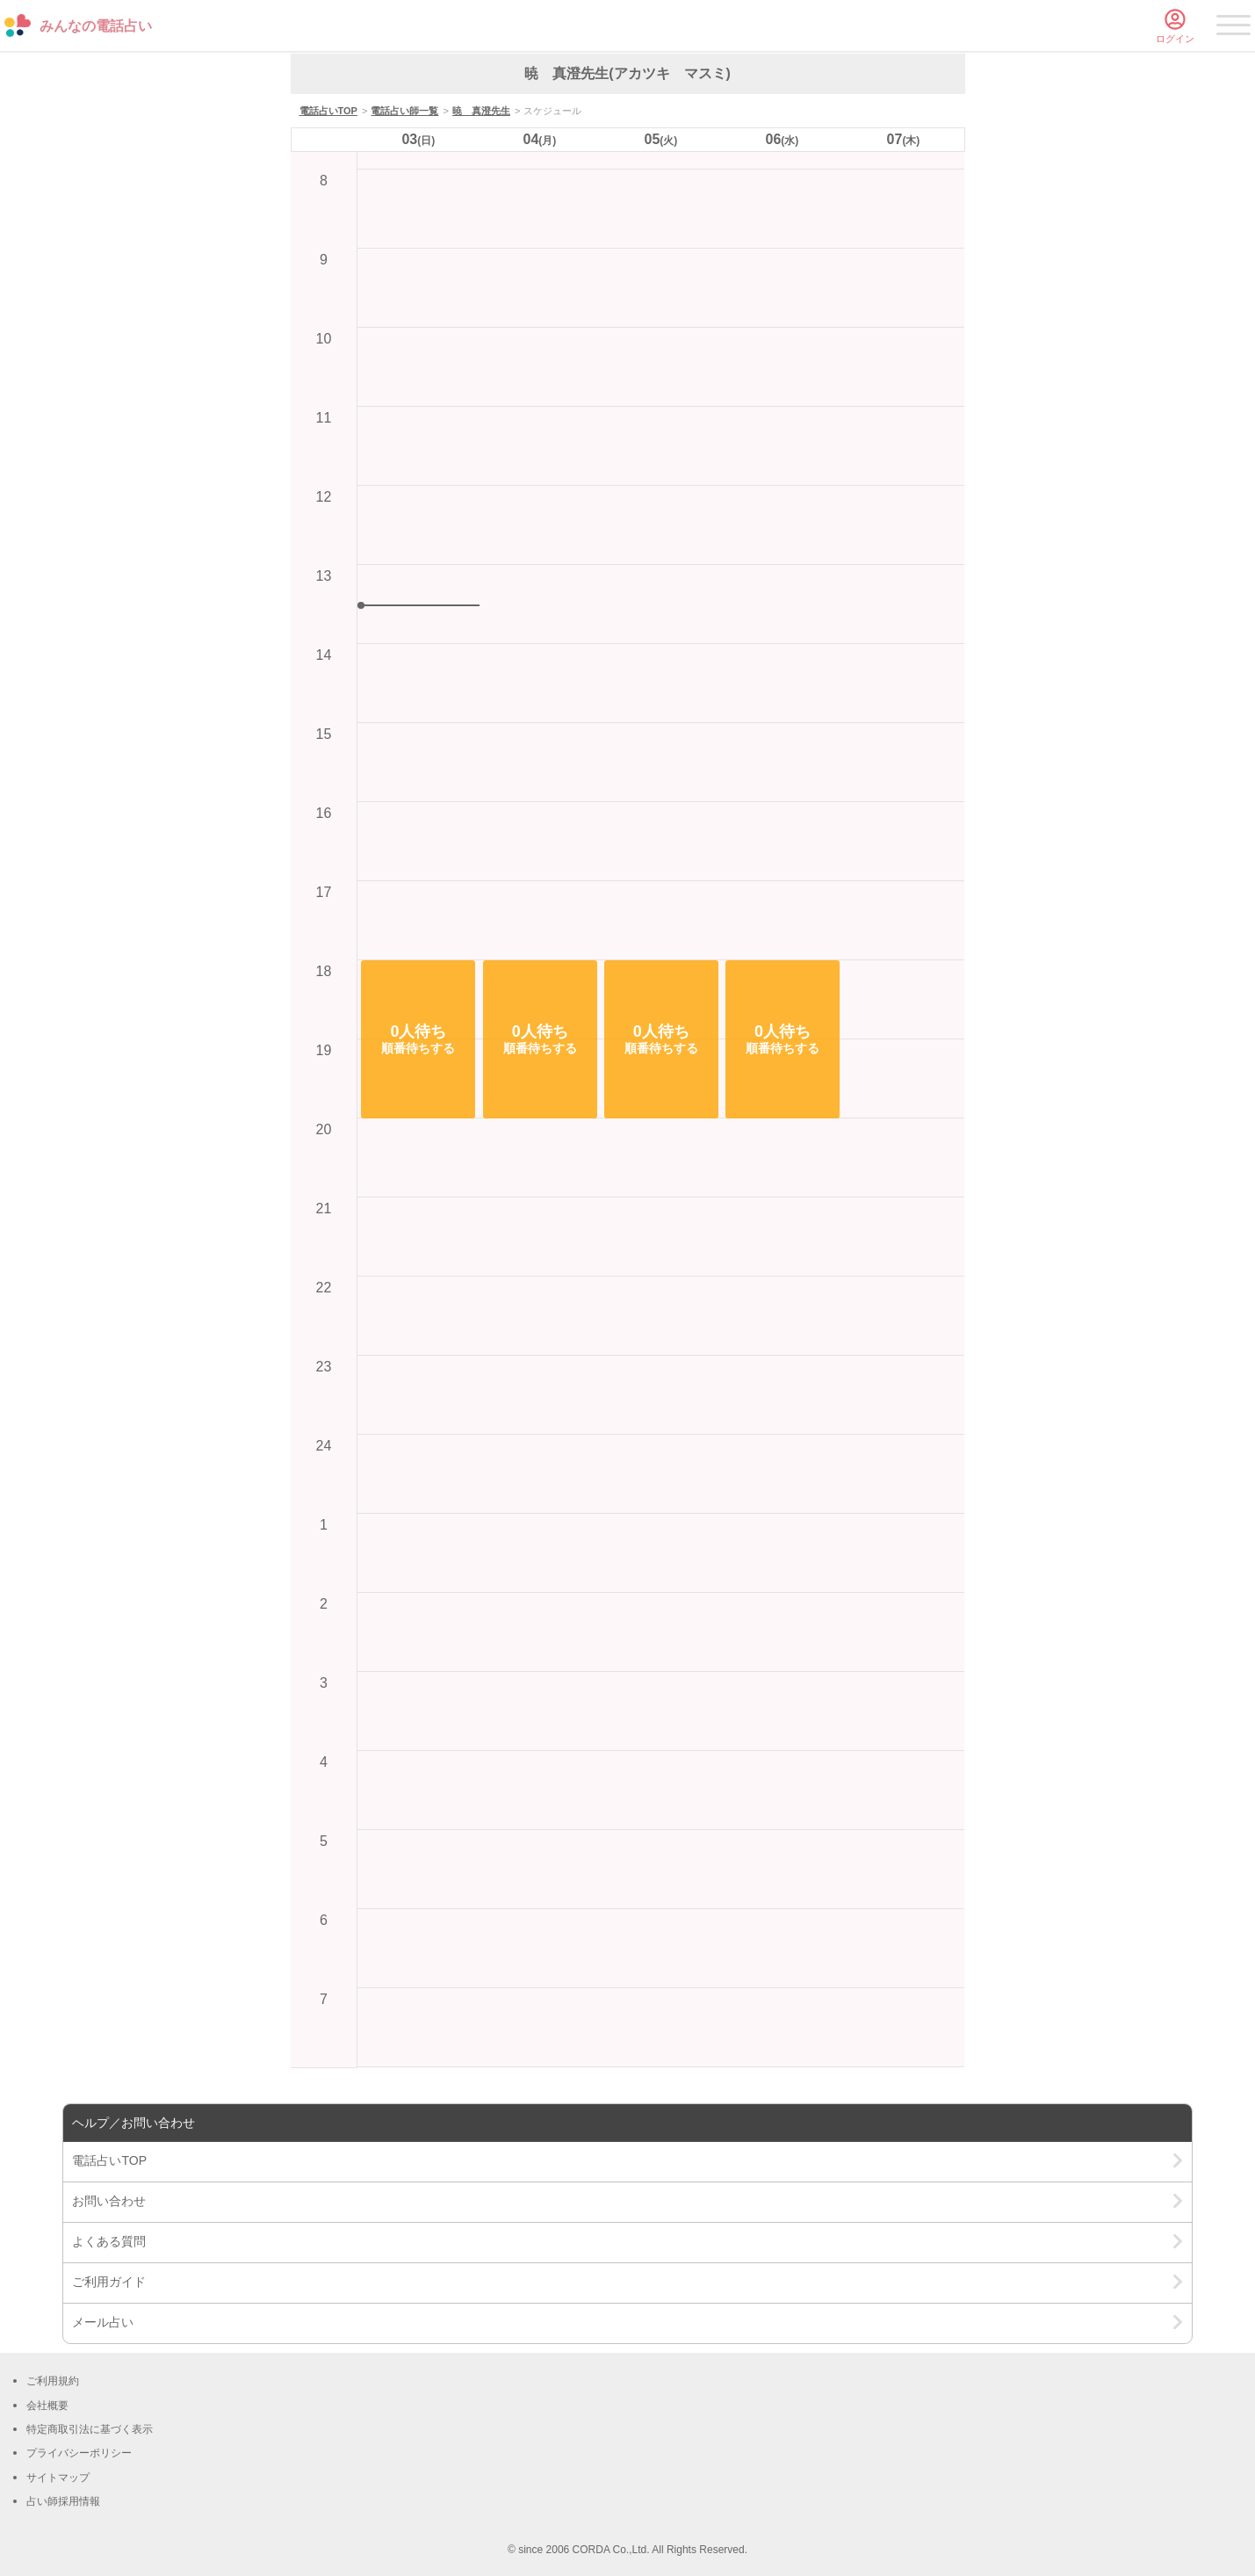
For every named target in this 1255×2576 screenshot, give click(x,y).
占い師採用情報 (63, 2501)
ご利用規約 (52, 2381)
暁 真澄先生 (481, 110)
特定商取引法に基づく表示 (89, 2429)
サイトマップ (58, 2477)
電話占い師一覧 (404, 110)
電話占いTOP (328, 110)
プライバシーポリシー (79, 2453)
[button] (418, 1039)
